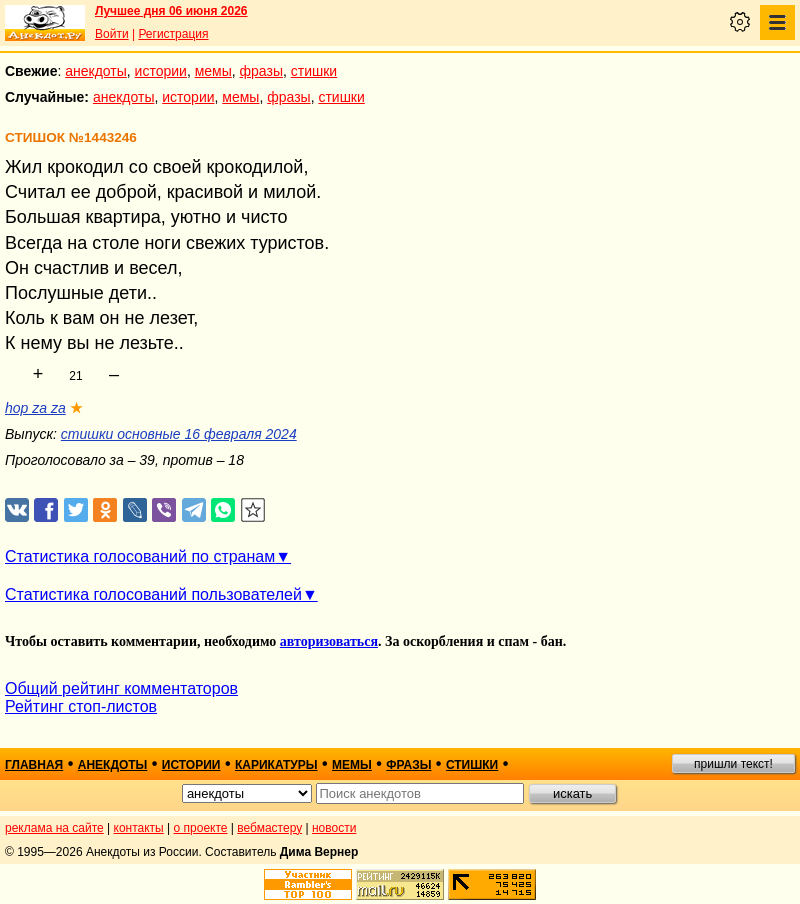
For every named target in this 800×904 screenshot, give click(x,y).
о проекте (201, 828)
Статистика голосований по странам (140, 556)
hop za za (35, 408)
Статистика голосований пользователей (153, 594)
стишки (314, 71)
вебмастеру (269, 828)
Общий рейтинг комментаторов (121, 688)
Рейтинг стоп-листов (81, 706)
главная (34, 765)
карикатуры (276, 765)
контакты (139, 828)
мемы (213, 71)
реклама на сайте (54, 828)
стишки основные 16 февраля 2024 (179, 434)
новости (334, 828)
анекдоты (96, 71)
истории (161, 71)
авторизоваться (329, 641)
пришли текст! (733, 764)
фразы (261, 71)
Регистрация (173, 34)
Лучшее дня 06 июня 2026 (171, 11)
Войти (112, 34)
